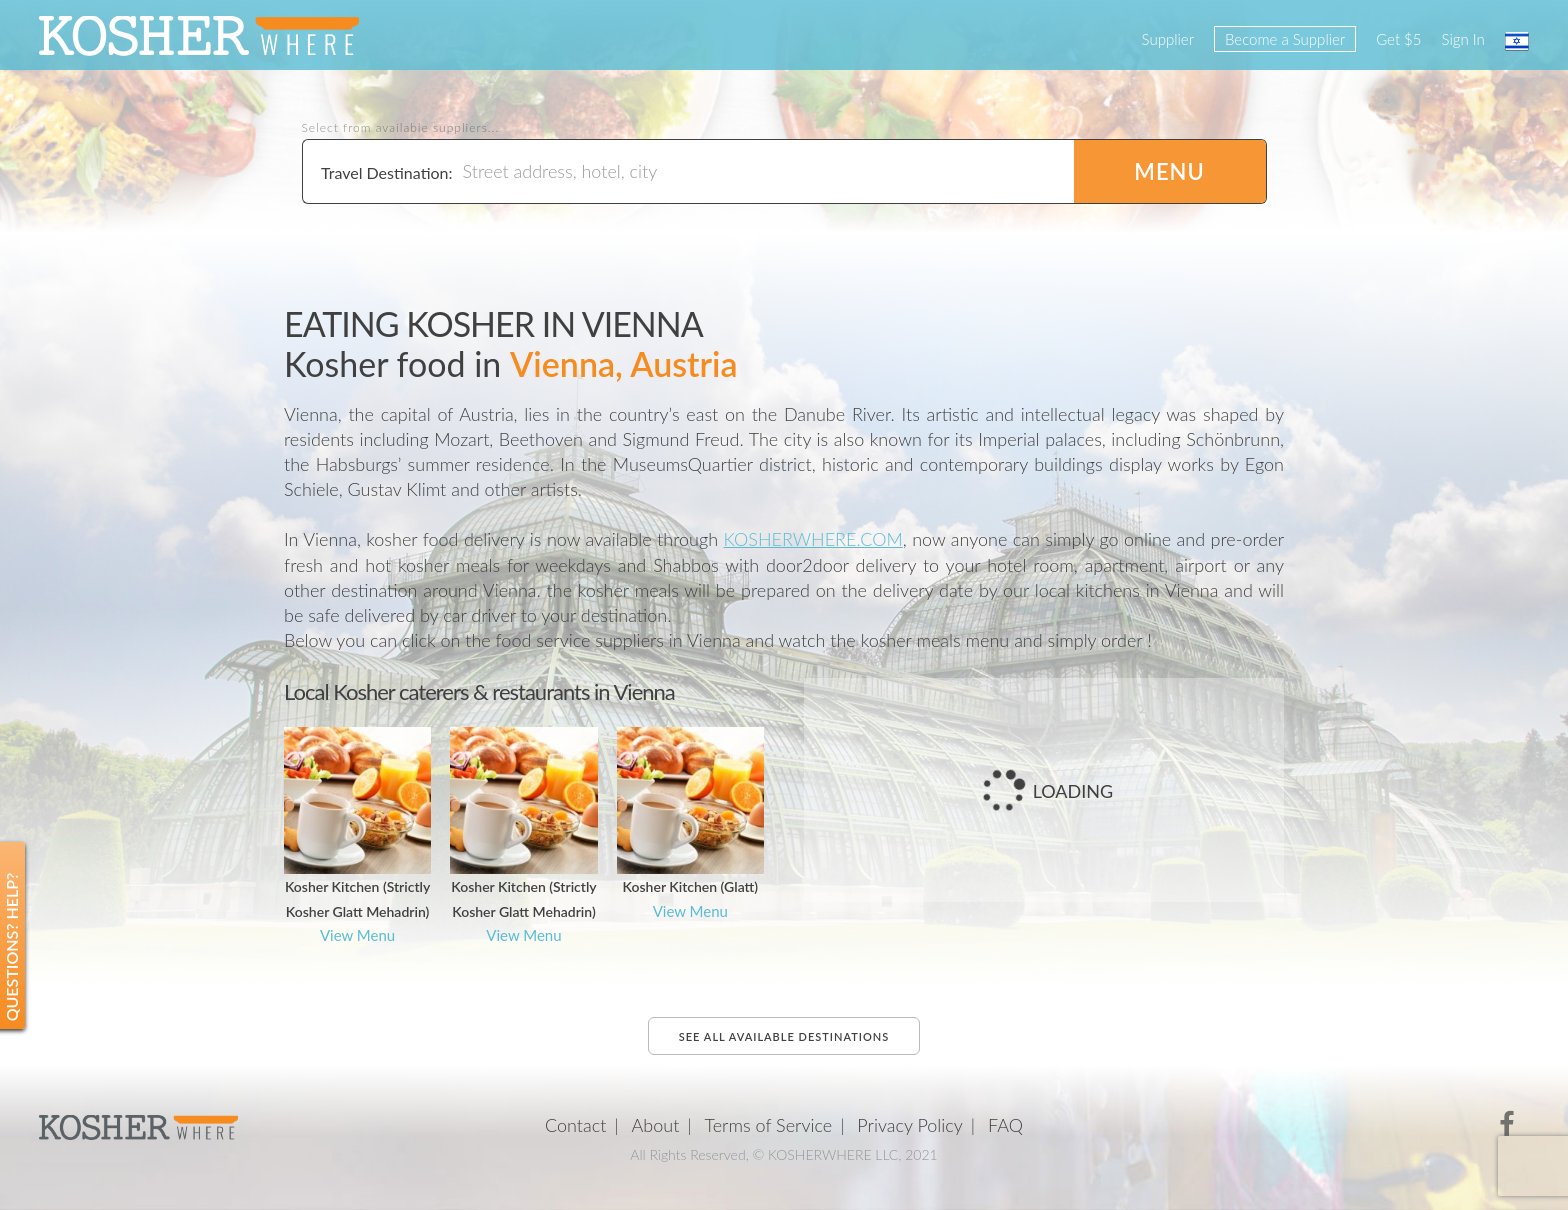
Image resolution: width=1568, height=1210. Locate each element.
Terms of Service (769, 1125)
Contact (575, 1125)
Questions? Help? (11, 946)
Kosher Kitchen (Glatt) (690, 886)
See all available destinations (784, 1036)
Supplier (1168, 39)
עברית (1517, 41)
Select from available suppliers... (401, 128)
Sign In (1463, 39)
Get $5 (1398, 39)
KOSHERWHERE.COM (813, 539)
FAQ (1005, 1125)
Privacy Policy (910, 1125)
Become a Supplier (1285, 39)
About (656, 1125)
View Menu (357, 935)
